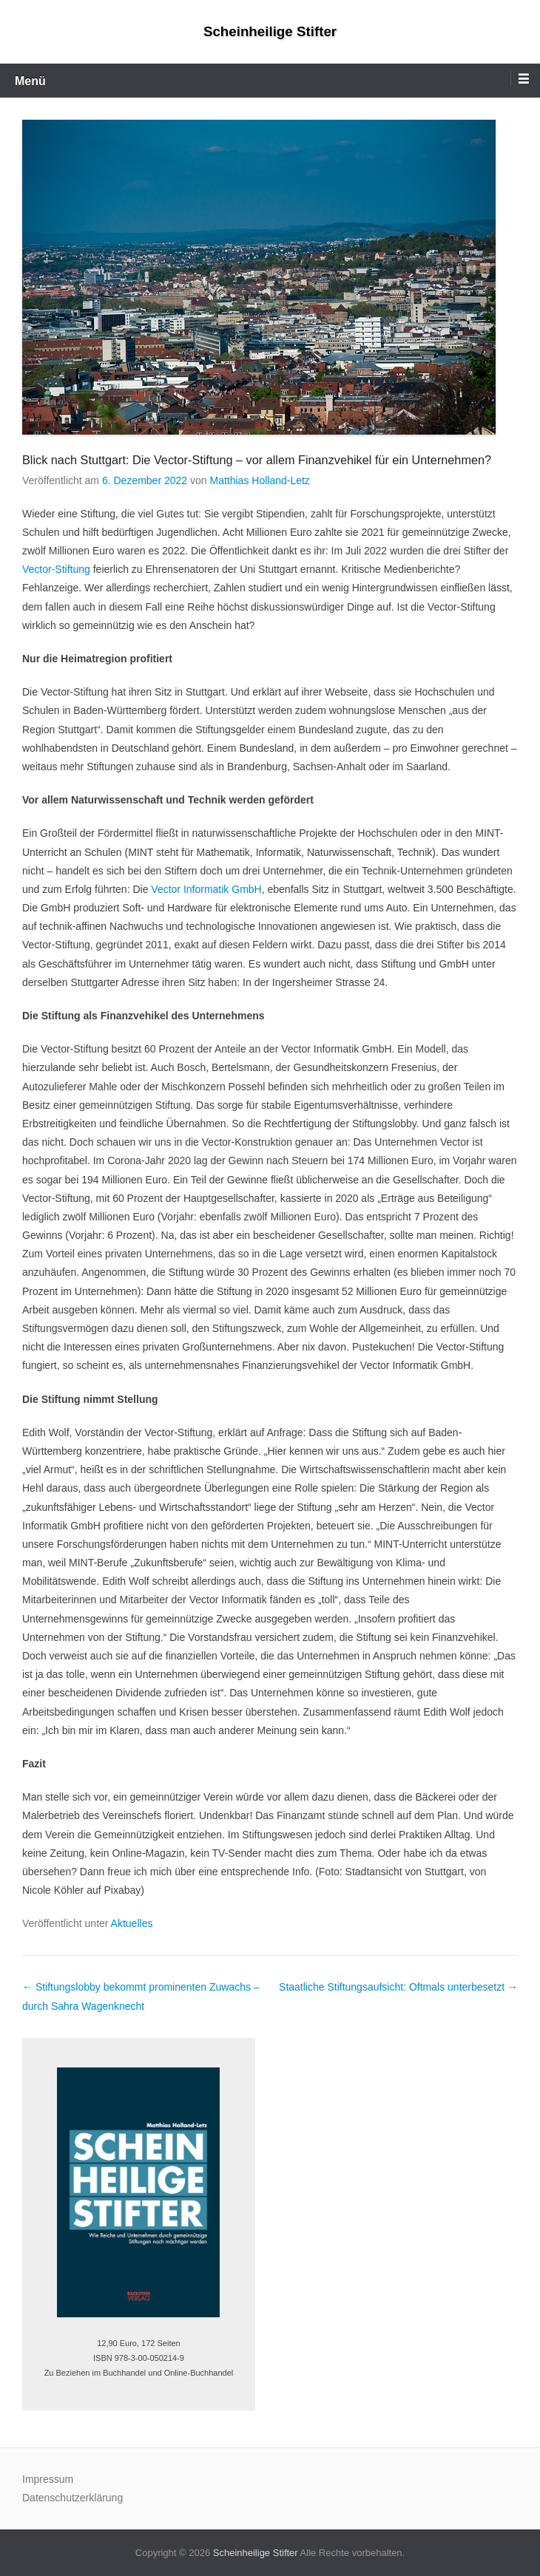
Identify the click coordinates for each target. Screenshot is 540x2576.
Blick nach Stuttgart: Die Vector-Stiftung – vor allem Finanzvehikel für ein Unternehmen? (256, 459)
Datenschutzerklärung (72, 2498)
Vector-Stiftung (56, 569)
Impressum (47, 2479)
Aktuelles (132, 1923)
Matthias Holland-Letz (259, 480)
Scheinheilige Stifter (270, 31)
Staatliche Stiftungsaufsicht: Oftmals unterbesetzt (398, 1987)
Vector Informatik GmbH (206, 889)
